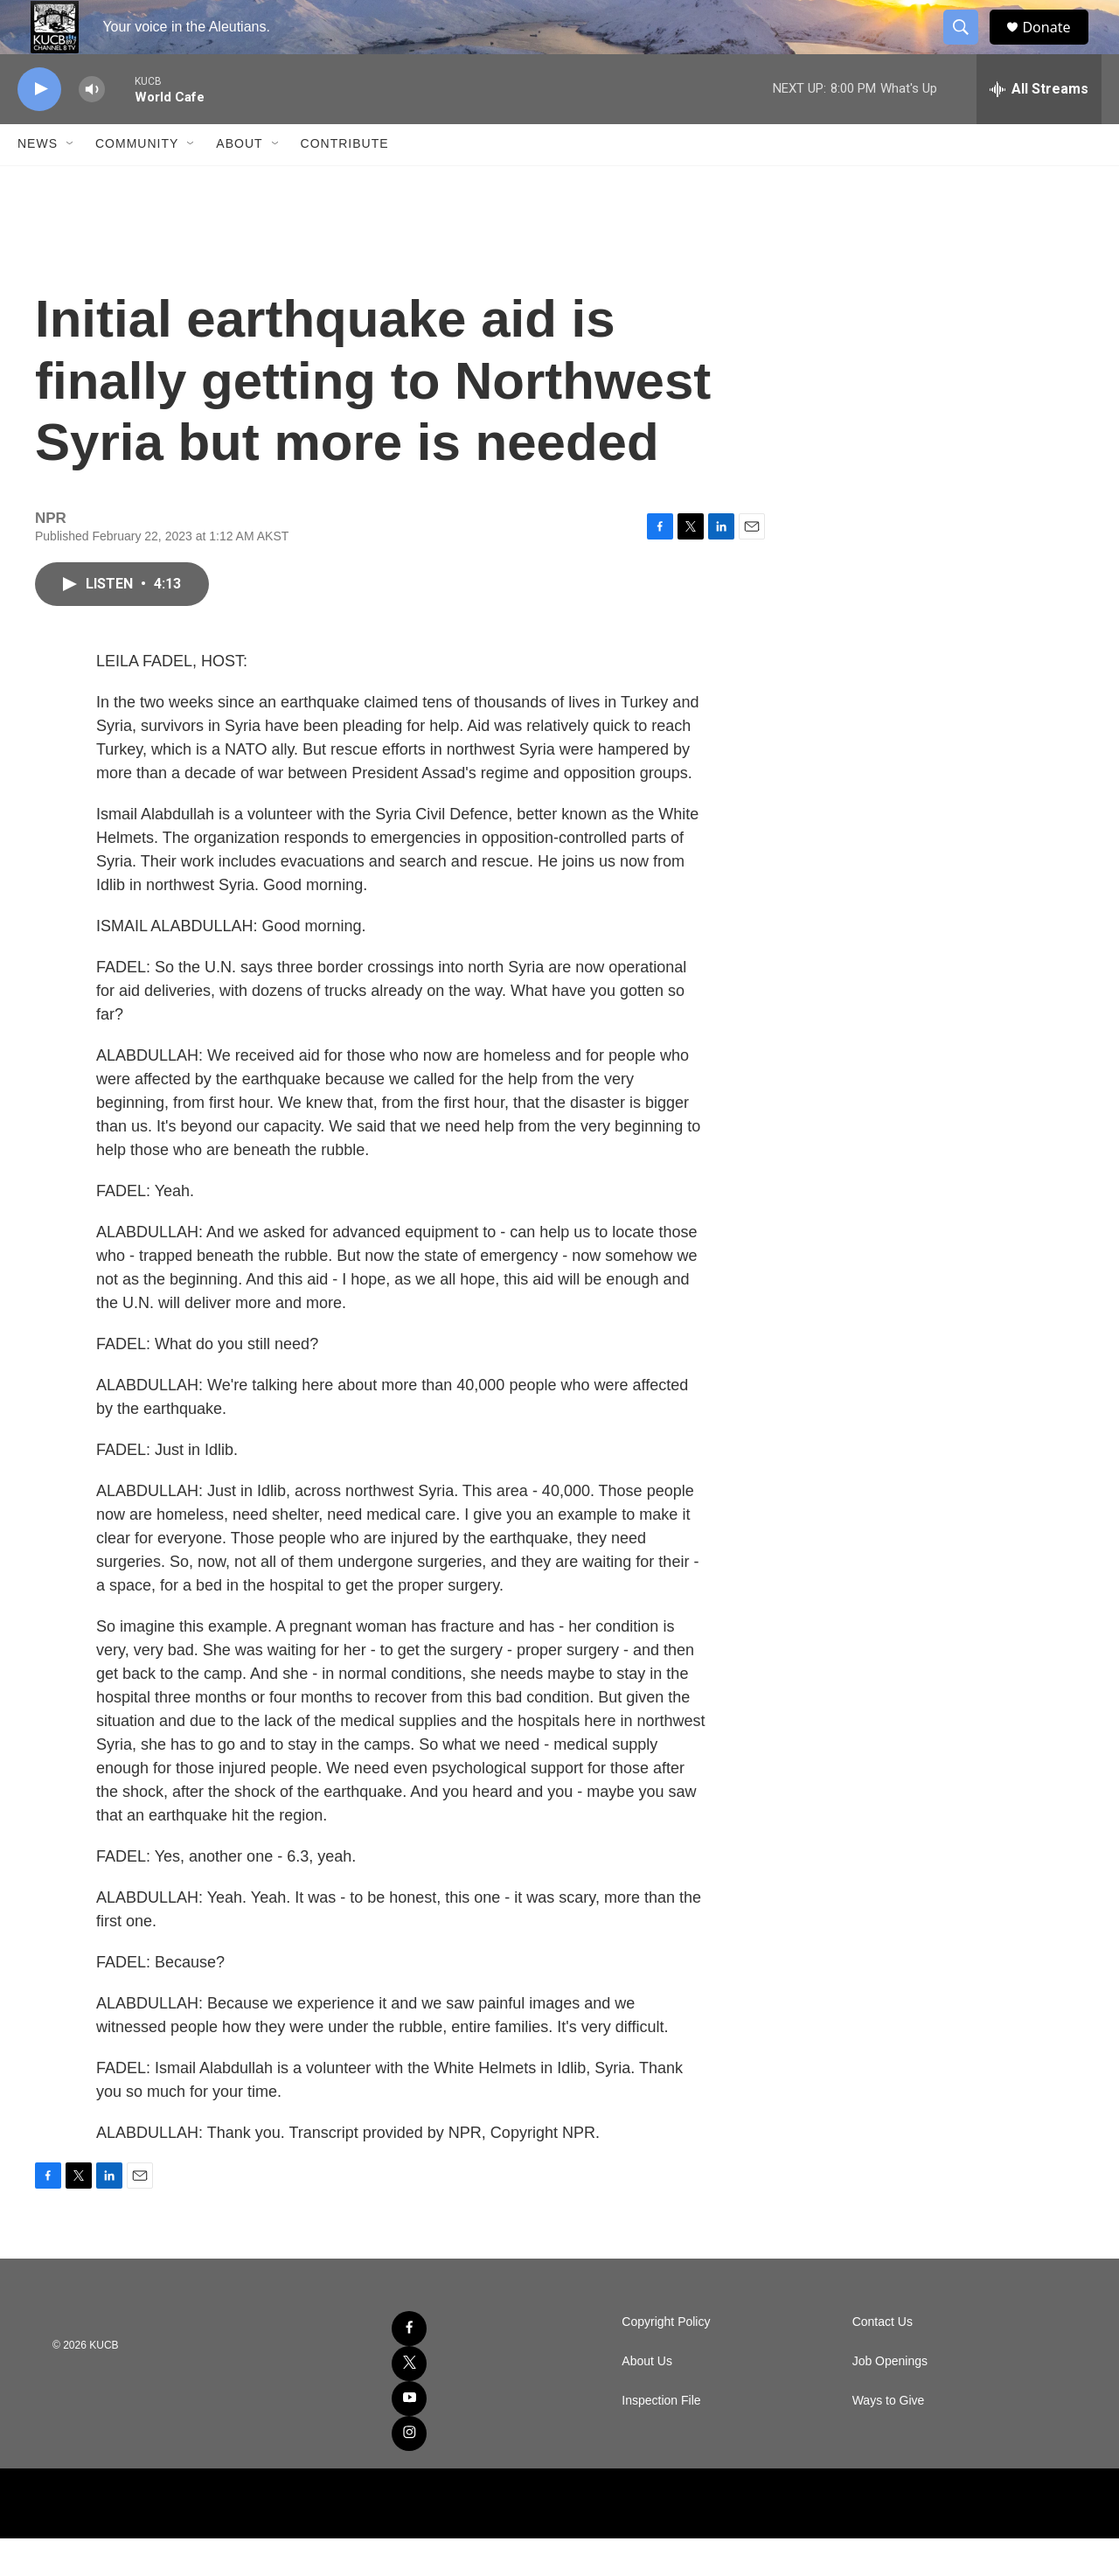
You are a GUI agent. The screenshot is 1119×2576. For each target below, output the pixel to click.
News (37, 182)
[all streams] (1039, 127)
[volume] (92, 127)
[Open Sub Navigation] (71, 182)
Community (136, 182)
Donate (1057, 46)
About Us (647, 2398)
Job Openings (890, 2398)
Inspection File (661, 2438)
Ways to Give (888, 2438)
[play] (39, 127)
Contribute (345, 182)
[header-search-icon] (968, 46)
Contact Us (882, 2359)
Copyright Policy (666, 2359)
